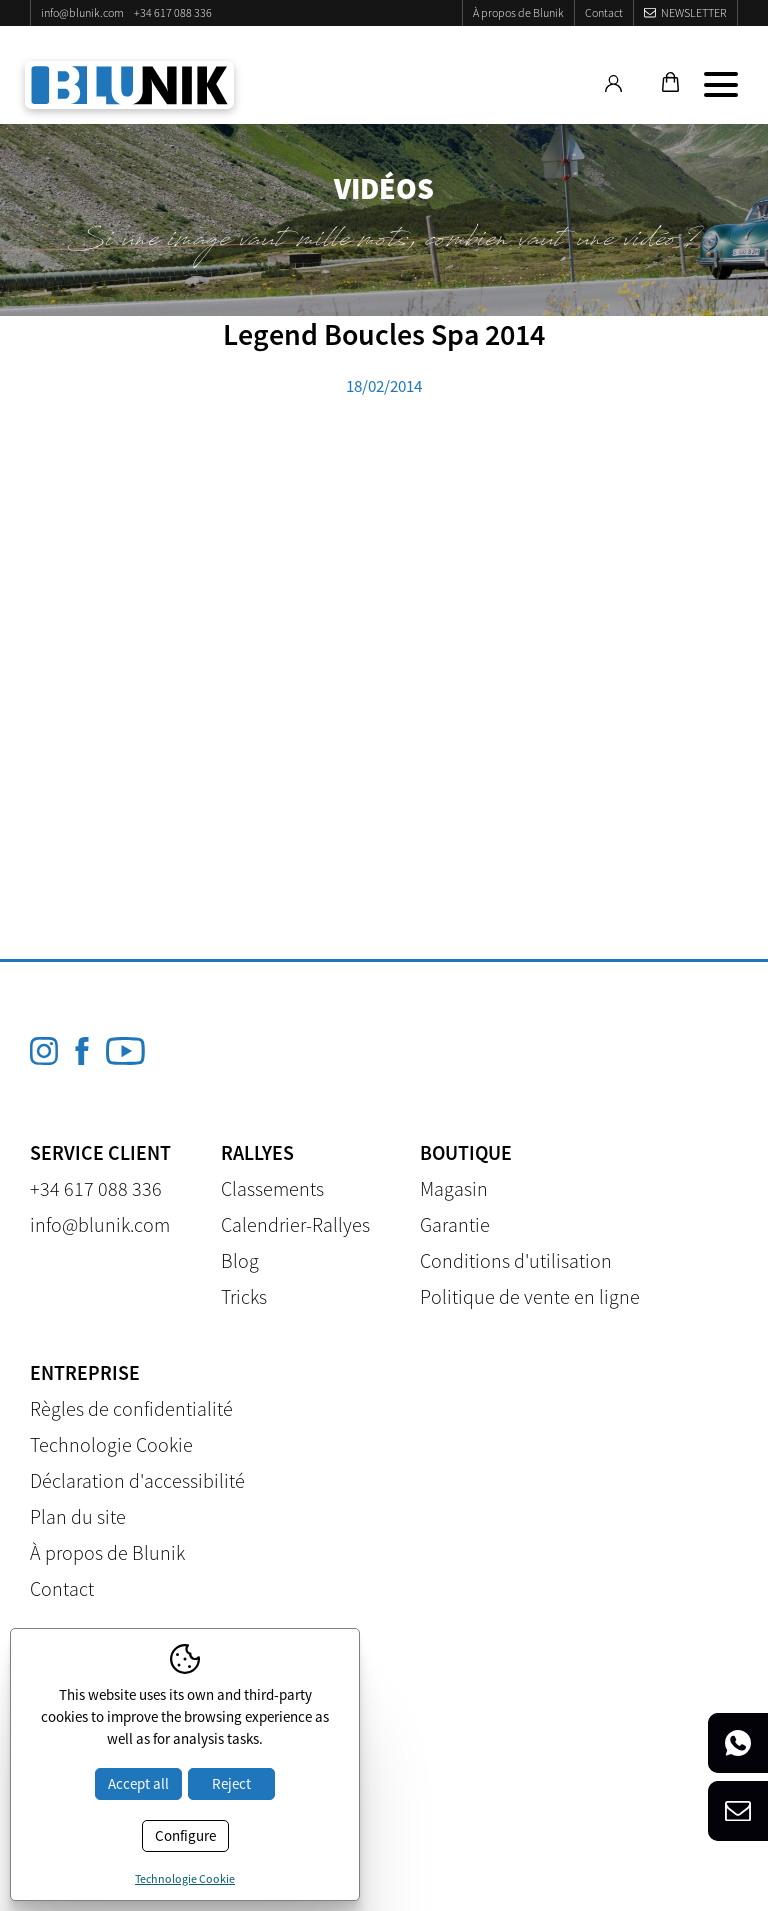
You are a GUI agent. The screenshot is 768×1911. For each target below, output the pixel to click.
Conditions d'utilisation (516, 1260)
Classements (272, 1188)
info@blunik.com (82, 12)
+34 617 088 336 (173, 12)
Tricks (244, 1296)
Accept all (138, 1783)
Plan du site (78, 1516)
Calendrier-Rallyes (295, 1224)
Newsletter (694, 12)
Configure (185, 1835)
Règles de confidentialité (131, 1408)
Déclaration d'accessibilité (137, 1480)
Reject (231, 1783)
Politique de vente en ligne (530, 1296)
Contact (604, 12)
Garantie (455, 1224)
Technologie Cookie (111, 1444)
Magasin (454, 1188)
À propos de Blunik (518, 12)
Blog (240, 1260)
